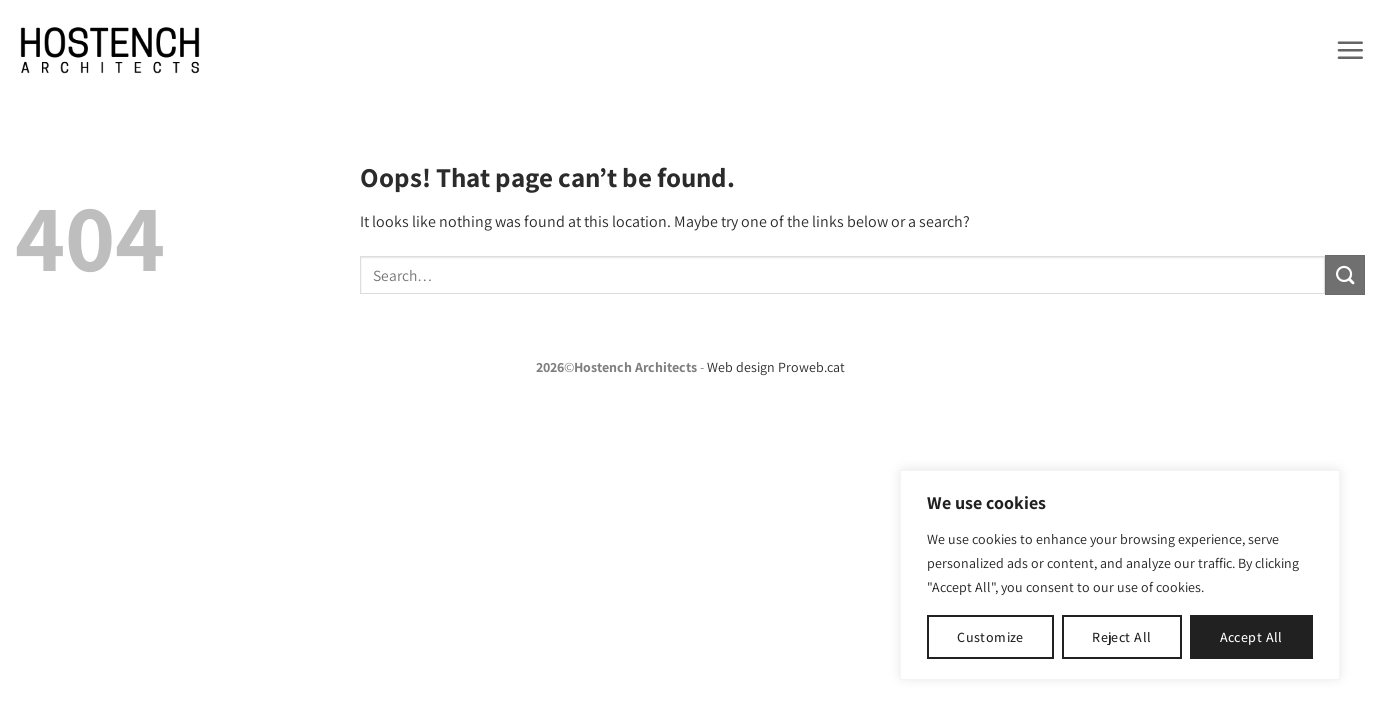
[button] (1350, 50)
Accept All (1251, 637)
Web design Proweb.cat (776, 367)
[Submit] (1345, 274)
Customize (990, 637)
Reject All (1121, 637)
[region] (1120, 575)
